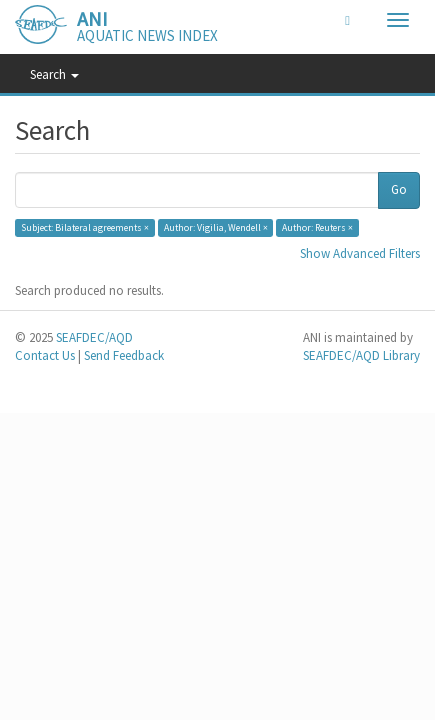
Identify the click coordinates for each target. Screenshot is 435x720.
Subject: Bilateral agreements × (85, 227)
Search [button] (54, 74)
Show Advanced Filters (360, 253)
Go (399, 189)
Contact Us (45, 355)
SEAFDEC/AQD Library (361, 355)
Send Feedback (124, 355)
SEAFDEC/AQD (94, 337)
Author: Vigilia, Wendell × (216, 227)
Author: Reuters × (317, 227)
